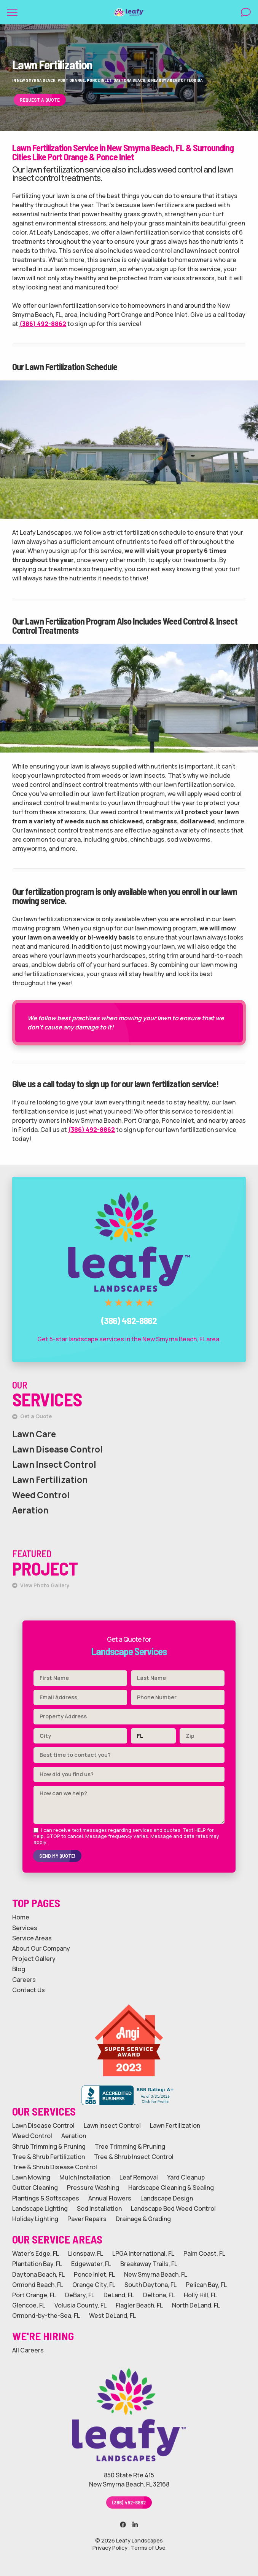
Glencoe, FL (28, 2305)
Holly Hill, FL (200, 2295)
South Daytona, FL (150, 2284)
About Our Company (41, 1948)
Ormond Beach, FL (37, 2284)
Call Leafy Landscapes (129, 1184)
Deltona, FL (159, 2295)
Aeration (30, 1510)
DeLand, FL (119, 2295)
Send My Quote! (57, 1855)
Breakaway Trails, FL (148, 2264)
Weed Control (41, 1495)
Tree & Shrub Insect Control (134, 2157)
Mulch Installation (84, 2177)
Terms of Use (148, 2547)
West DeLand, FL (112, 2315)
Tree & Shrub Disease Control (54, 2167)
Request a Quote (40, 99)
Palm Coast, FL (204, 2253)
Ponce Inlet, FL (94, 2274)
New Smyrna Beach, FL (155, 2274)
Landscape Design (166, 2198)
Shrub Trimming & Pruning (49, 2146)
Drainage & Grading (143, 2219)
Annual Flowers (109, 2198)
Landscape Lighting (40, 2208)
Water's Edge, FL (35, 2253)
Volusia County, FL (80, 2305)
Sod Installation (99, 2208)
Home (20, 1917)
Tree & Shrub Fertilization (48, 2157)
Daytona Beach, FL (38, 2274)
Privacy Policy (109, 2547)
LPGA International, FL (143, 2253)
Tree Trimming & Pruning (130, 2146)
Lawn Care (34, 1434)
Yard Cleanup (186, 2177)
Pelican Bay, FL (206, 2284)
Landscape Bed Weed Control (173, 2208)
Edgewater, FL (91, 2264)
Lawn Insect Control (54, 1464)
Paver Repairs (87, 2219)
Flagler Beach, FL (139, 2305)
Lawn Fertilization (50, 1480)
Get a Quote (32, 1416)
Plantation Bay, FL (37, 2264)
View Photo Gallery (41, 1585)
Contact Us (28, 1990)
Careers (24, 1979)
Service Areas (32, 1938)
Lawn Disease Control (57, 1449)
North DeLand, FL (196, 2305)
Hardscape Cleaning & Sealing (171, 2187)
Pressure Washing (93, 2187)
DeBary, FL (79, 2295)
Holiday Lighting (35, 2219)
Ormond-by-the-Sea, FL (46, 2315)
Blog (18, 1969)
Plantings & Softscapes (45, 2198)
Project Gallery (34, 1958)
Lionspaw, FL (85, 2253)
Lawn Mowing (31, 2177)
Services (24, 1928)
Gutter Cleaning (35, 2187)
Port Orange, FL (34, 2295)
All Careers (28, 2350)
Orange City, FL (93, 2284)
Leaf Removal (138, 2177)
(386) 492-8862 (42, 324)
